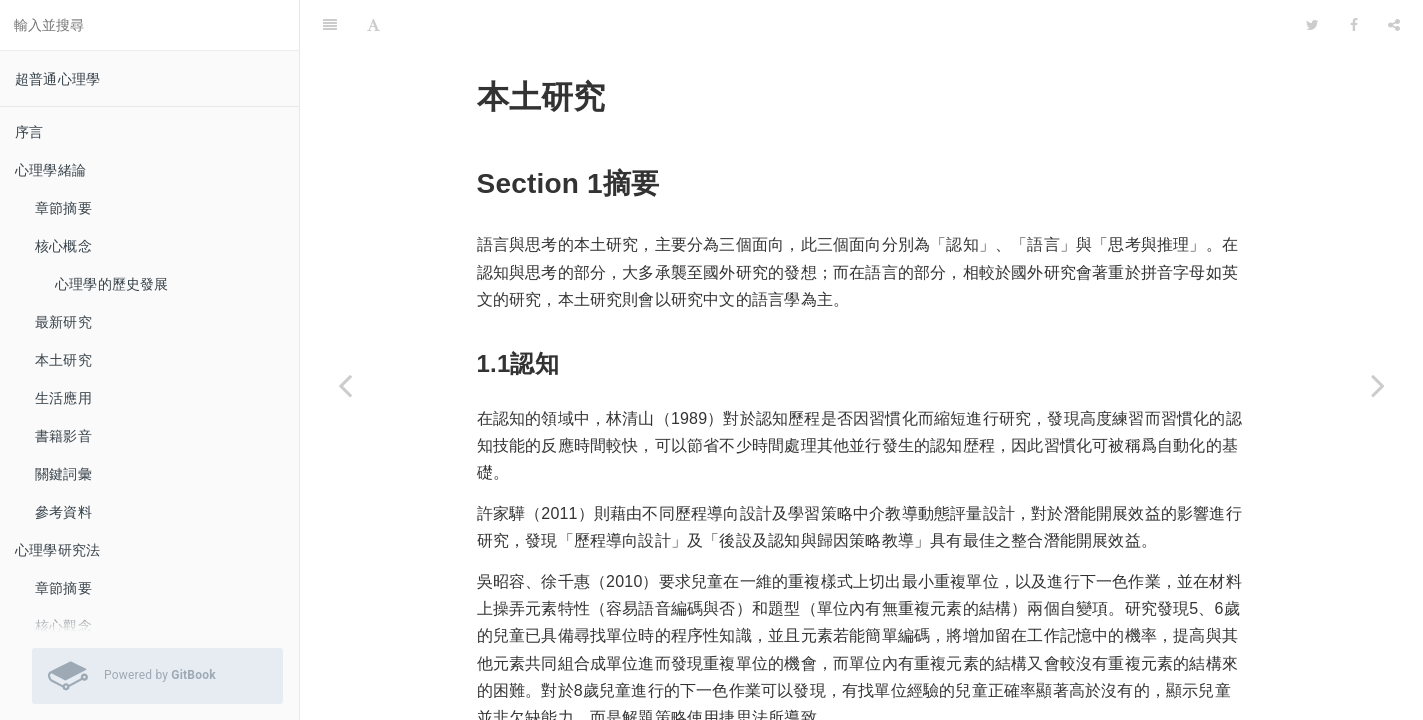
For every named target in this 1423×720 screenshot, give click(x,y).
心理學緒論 (50, 170)
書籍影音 (63, 436)
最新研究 (63, 322)
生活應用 (63, 398)
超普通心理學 (57, 79)
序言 (29, 132)
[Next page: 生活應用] (1378, 385)
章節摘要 (63, 208)
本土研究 (63, 360)
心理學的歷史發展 (112, 284)
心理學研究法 (57, 550)
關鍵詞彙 (63, 474)
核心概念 (63, 246)
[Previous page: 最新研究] (345, 385)
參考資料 (63, 512)
